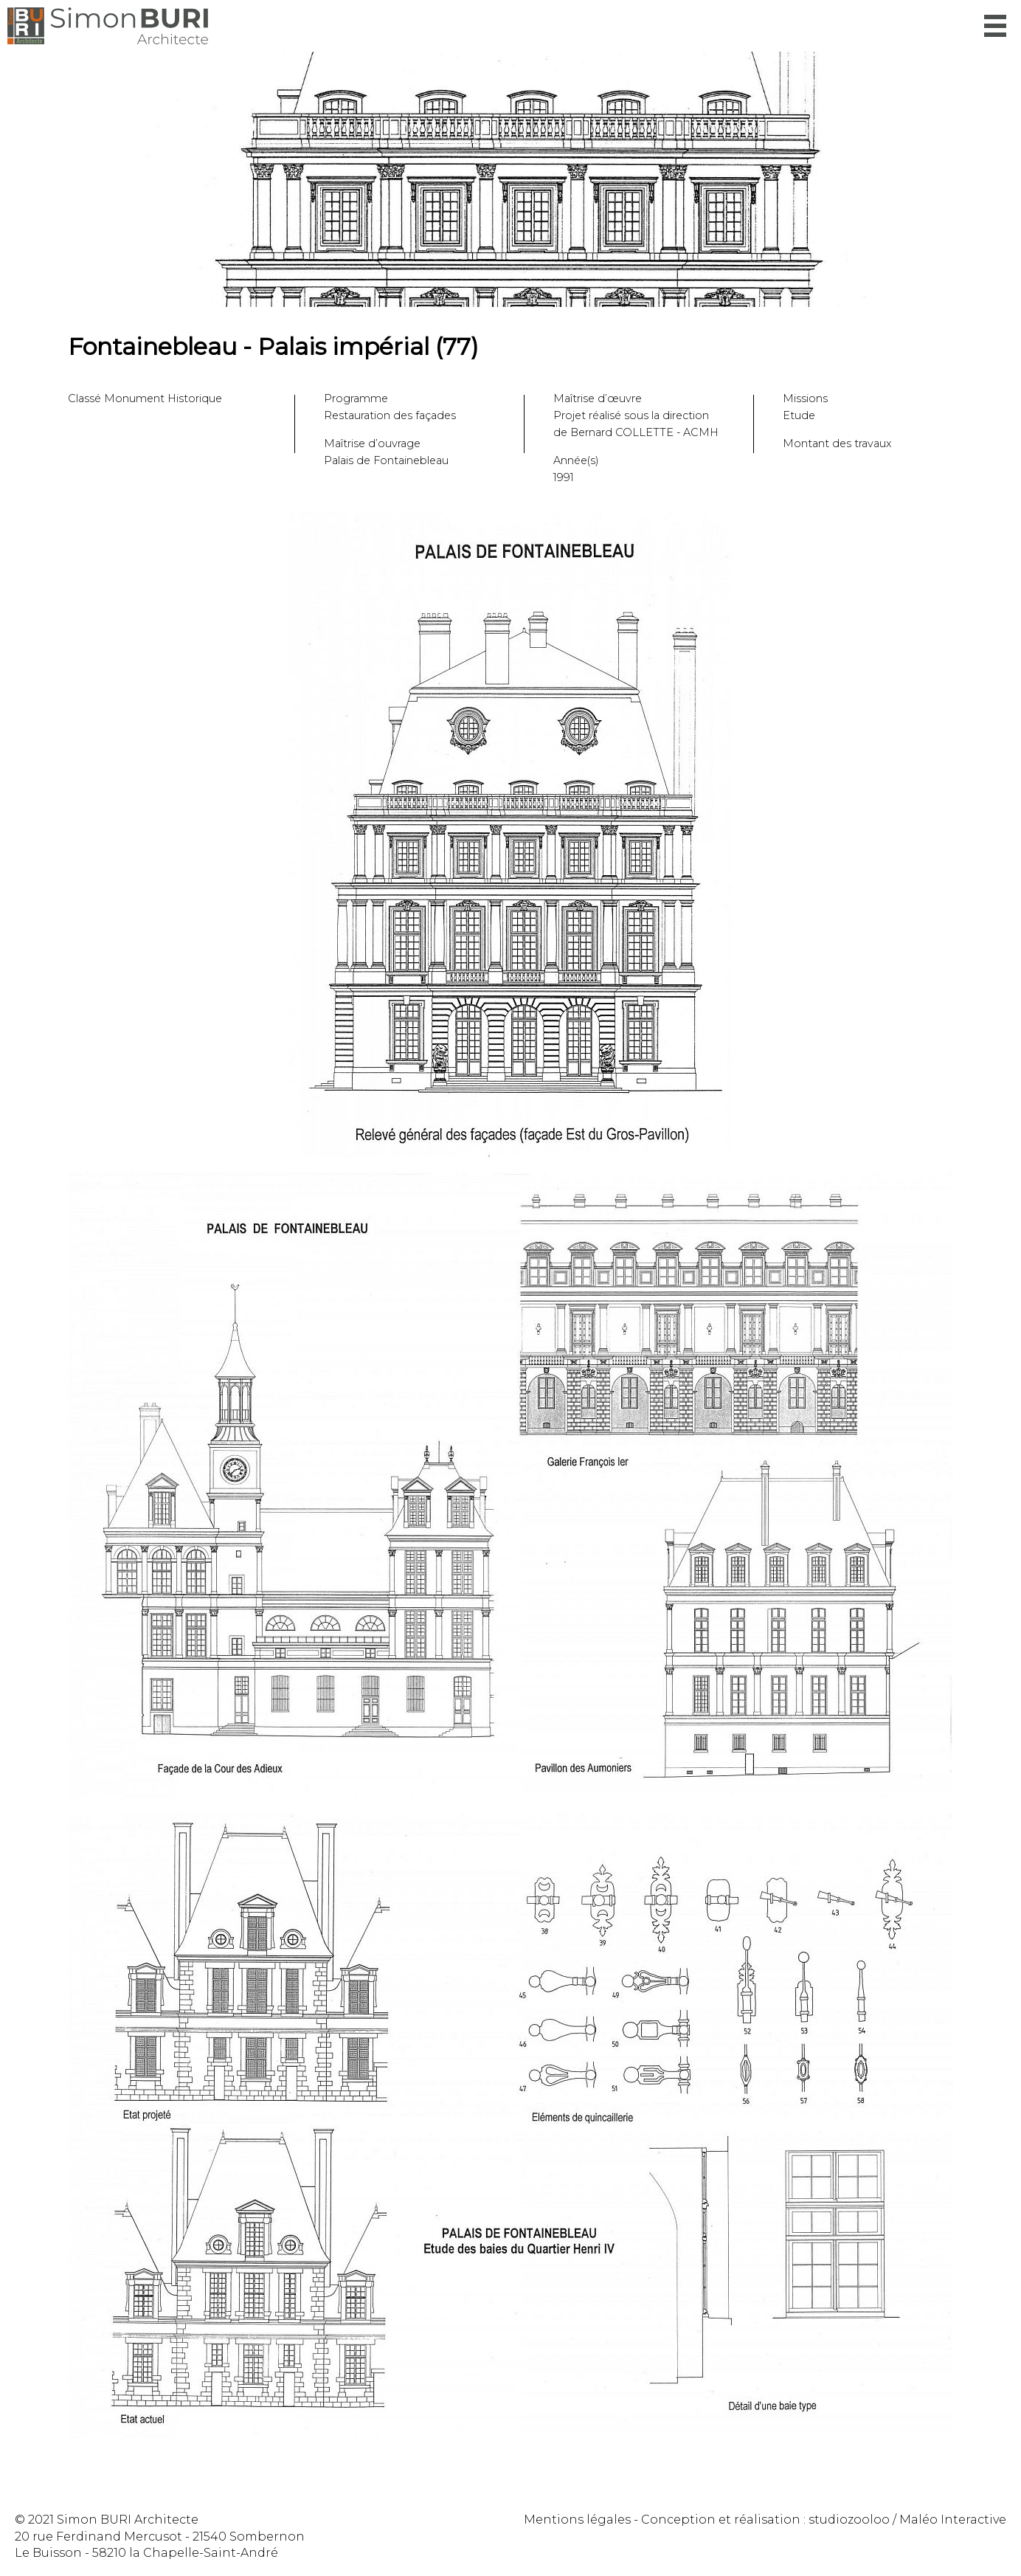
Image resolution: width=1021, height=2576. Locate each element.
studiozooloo (849, 2520)
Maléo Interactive (952, 2520)
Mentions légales (577, 2520)
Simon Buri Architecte (107, 25)
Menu (995, 26)
